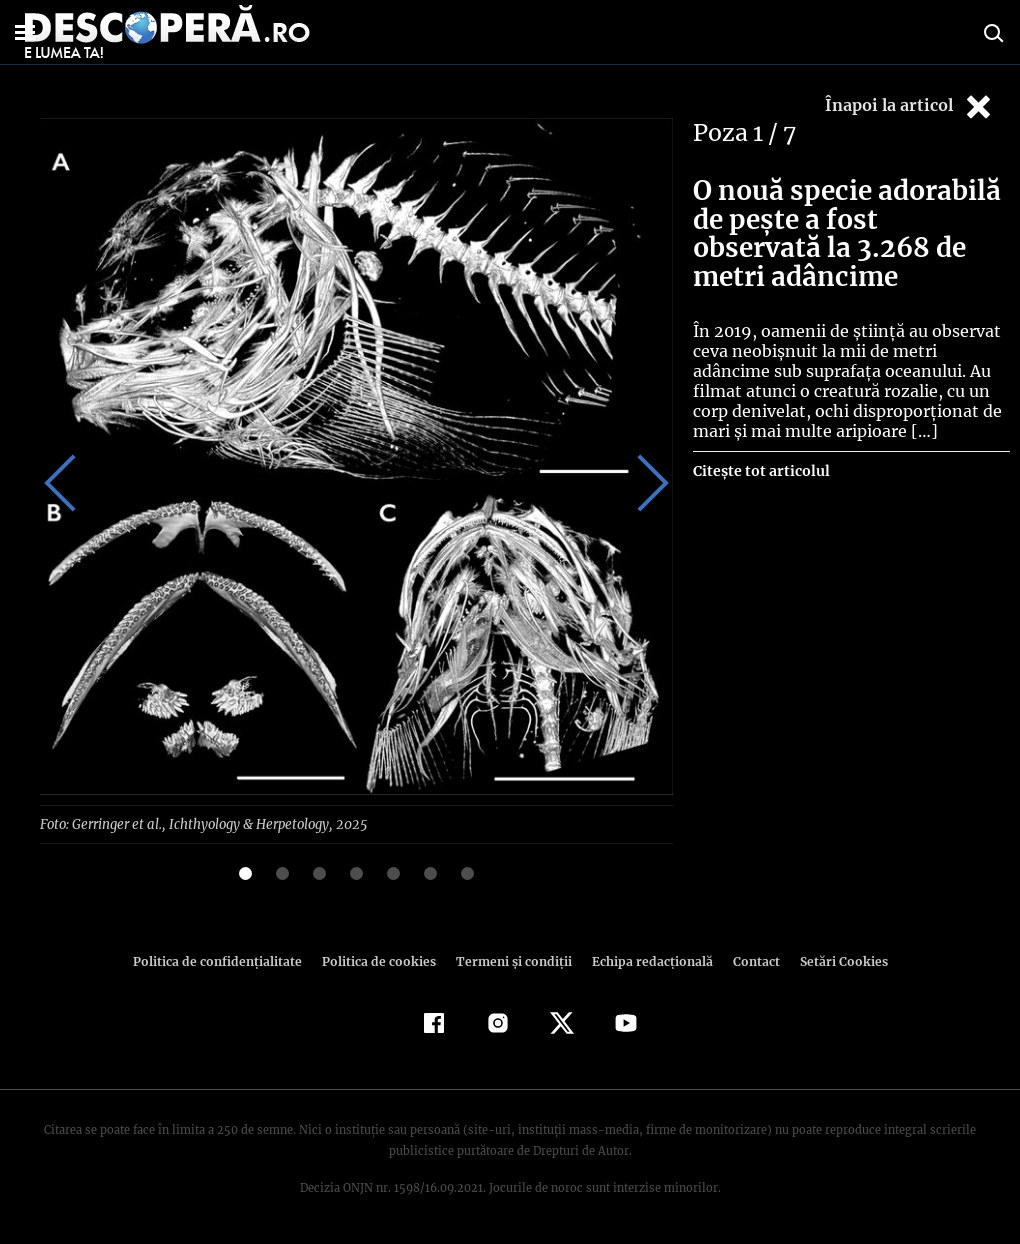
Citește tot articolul (760, 471)
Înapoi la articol (910, 106)
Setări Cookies (833, 960)
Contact (748, 960)
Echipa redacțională (646, 960)
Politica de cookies (381, 960)
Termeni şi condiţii (511, 960)
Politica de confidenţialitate (226, 960)
